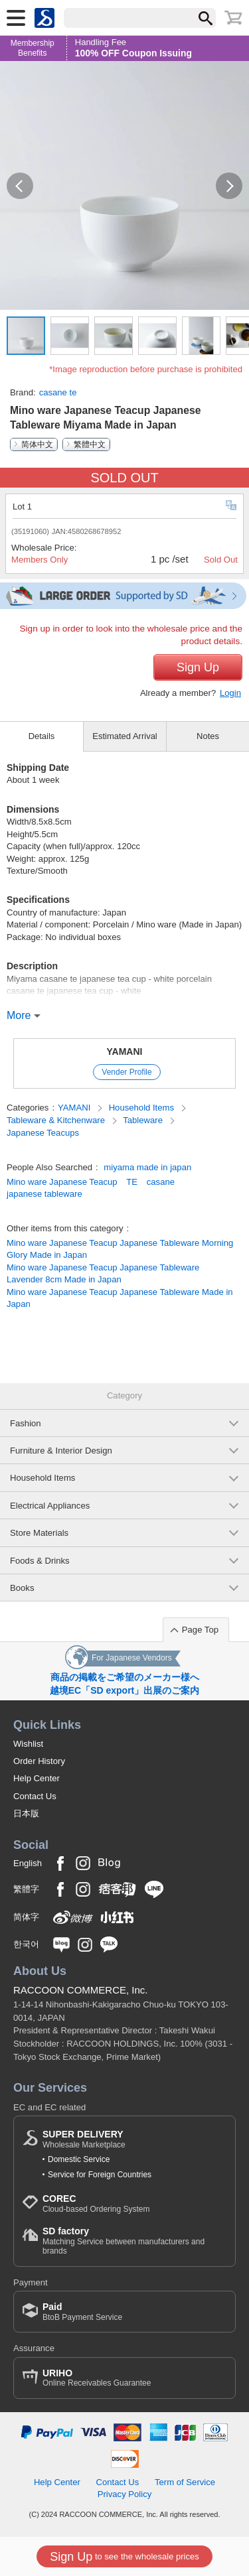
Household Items (143, 1108)
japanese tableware (44, 1194)
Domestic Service (79, 2159)
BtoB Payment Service (82, 2311)
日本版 (26, 1813)
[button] (20, 185)
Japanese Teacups (43, 1133)
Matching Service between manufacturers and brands (134, 2241)
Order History (39, 1761)
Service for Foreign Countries (99, 2174)
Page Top (200, 1630)
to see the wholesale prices (124, 2556)
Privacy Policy (125, 2494)
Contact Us (34, 1796)
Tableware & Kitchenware (57, 1120)
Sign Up (198, 667)
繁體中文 (90, 444)
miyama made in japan (147, 1167)
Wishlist (28, 1744)
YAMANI (125, 1051)
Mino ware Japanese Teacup (62, 1182)
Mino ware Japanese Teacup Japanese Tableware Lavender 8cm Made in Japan (103, 1273)
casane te (58, 392)
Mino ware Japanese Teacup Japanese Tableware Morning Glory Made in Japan (120, 1249)
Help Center (36, 1778)
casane (161, 1182)
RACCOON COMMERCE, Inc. (80, 1990)
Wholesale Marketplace (83, 2139)
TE (131, 1182)
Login (230, 693)
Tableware (144, 1120)
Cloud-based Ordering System (95, 2203)
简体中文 (37, 444)
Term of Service (185, 2482)
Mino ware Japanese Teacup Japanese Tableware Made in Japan (120, 1298)
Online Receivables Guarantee (96, 2378)
